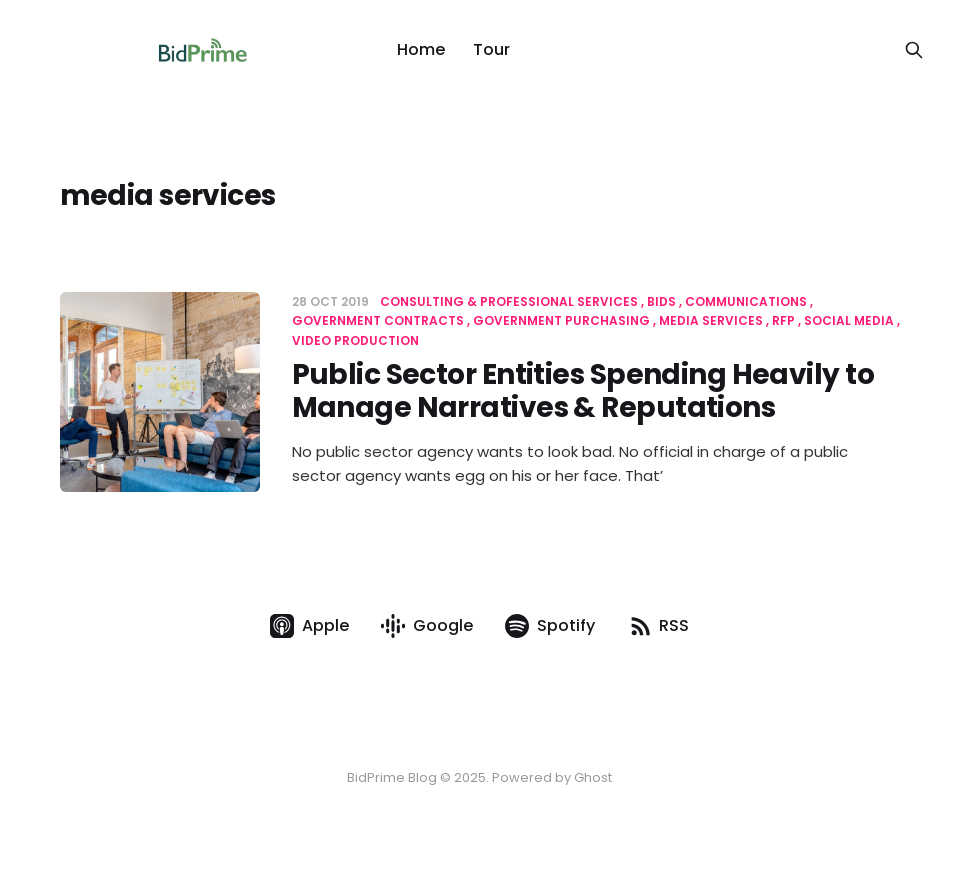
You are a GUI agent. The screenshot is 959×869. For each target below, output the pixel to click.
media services (711, 320)
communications (746, 301)
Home (421, 49)
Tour (491, 49)
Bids (661, 301)
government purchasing (561, 320)
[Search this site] (914, 50)
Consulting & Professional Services (509, 301)
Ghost (593, 777)
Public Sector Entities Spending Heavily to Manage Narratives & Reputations (583, 391)
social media (849, 320)
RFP (783, 320)
